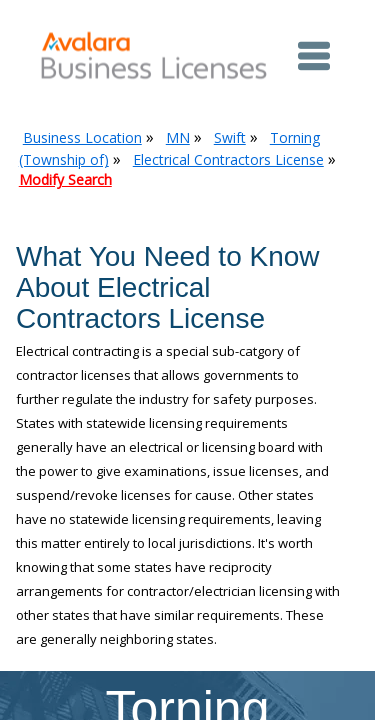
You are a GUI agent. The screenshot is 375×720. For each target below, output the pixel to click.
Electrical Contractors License (228, 159)
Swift (230, 137)
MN (178, 137)
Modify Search (65, 179)
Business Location (82, 137)
